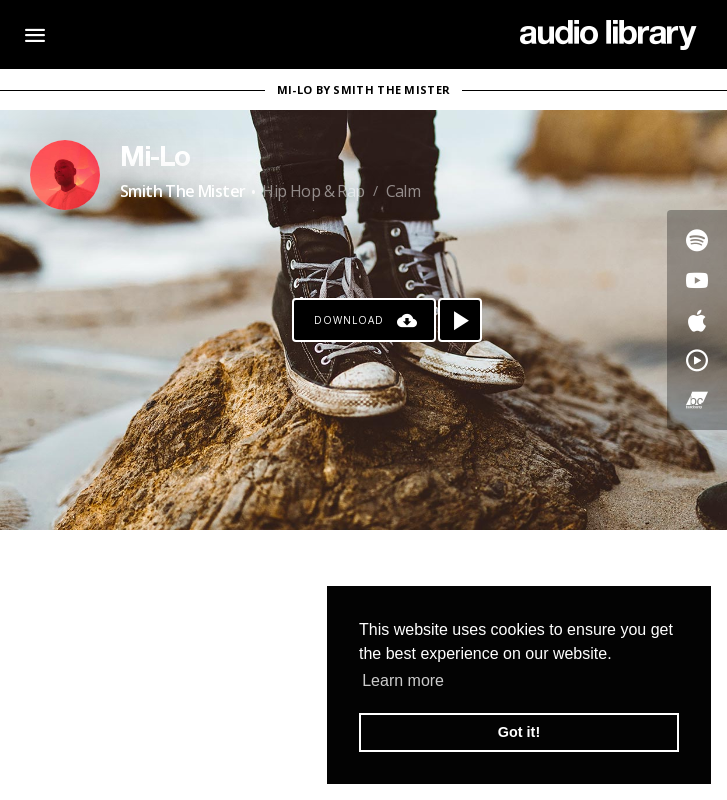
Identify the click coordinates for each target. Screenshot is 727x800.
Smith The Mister (182, 191)
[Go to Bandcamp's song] (697, 400)
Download (349, 320)
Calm (403, 191)
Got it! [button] (519, 732)
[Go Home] (608, 35)
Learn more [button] (403, 680)
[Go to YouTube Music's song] (697, 360)
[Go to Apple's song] (697, 320)
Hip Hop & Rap (313, 191)
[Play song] (460, 320)
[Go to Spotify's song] (697, 240)
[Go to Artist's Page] (65, 175)
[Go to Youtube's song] (697, 280)
